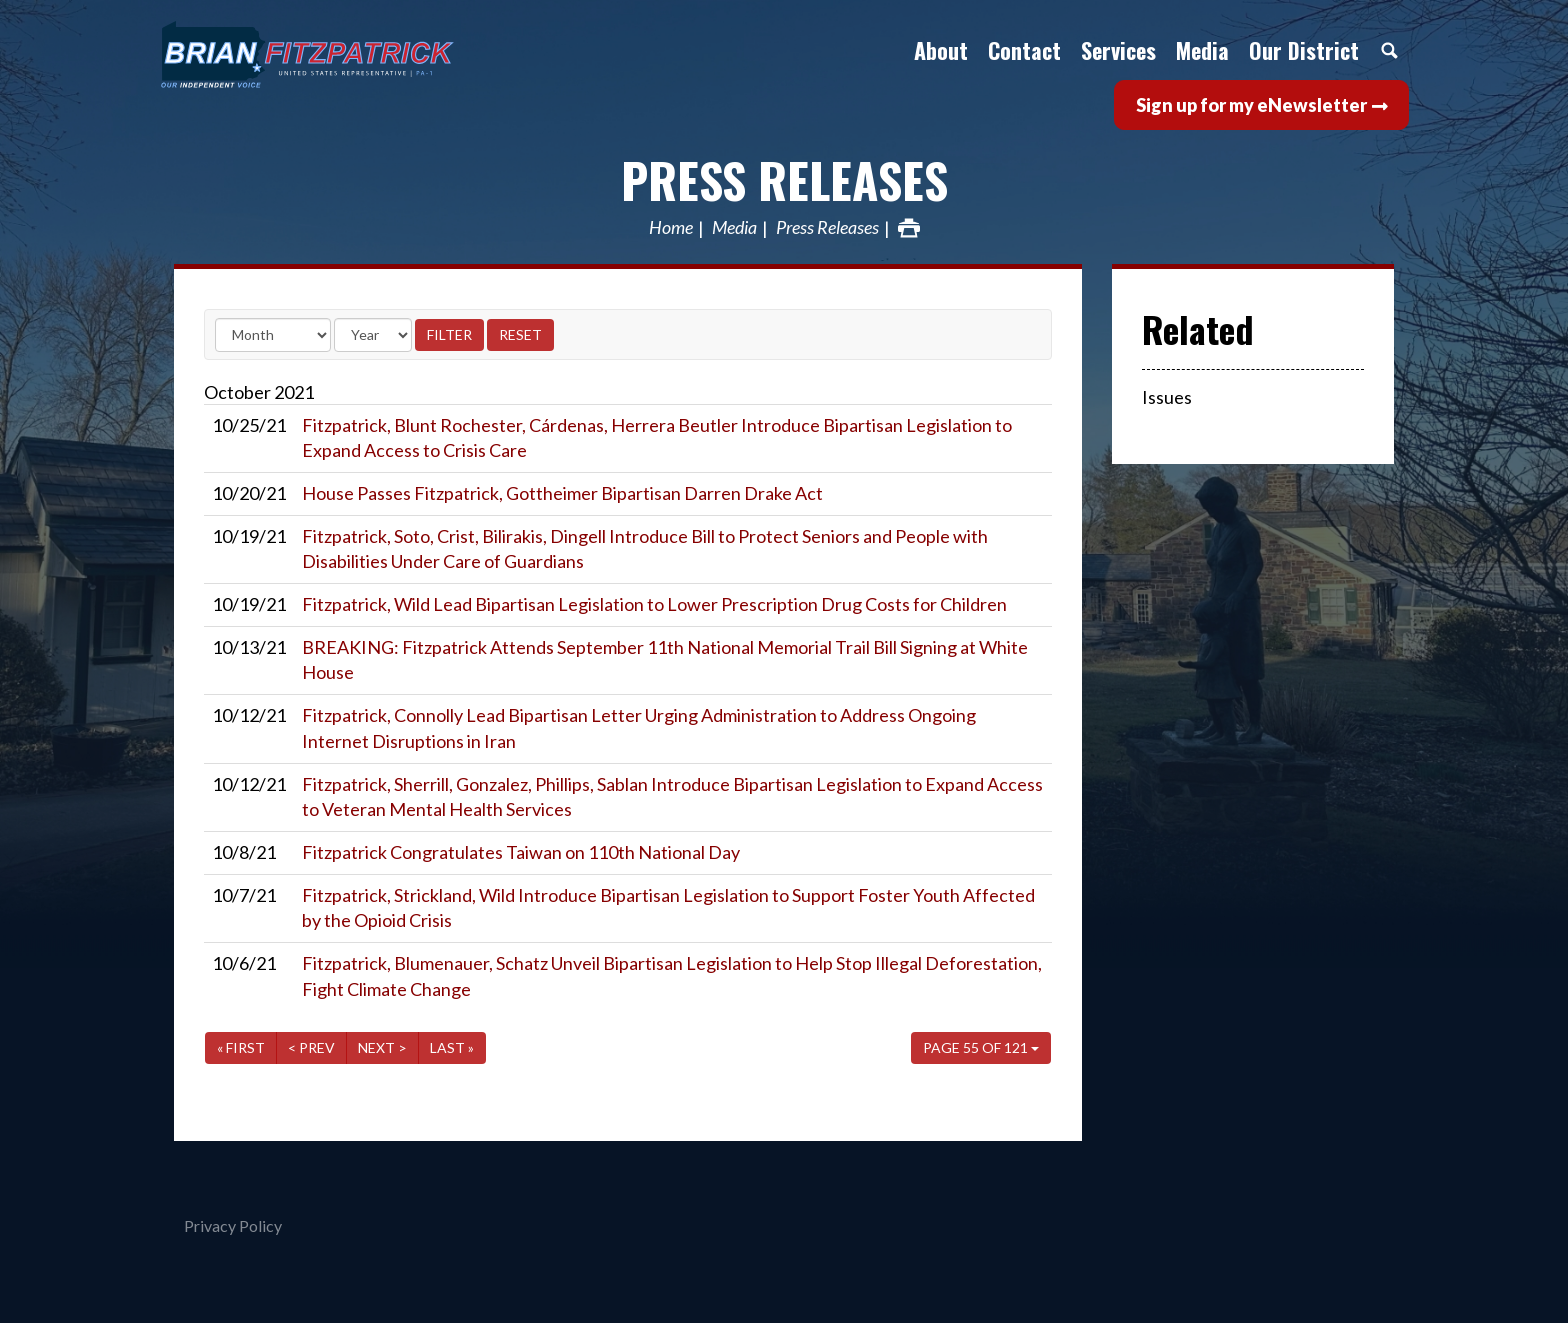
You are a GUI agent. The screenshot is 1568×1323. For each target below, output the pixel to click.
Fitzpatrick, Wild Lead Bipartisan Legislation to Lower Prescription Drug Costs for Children (654, 604)
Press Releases (784, 179)
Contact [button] (1024, 50)
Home (671, 228)
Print (909, 228)
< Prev (311, 1047)
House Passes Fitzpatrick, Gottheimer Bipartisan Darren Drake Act (562, 493)
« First (241, 1047)
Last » (452, 1047)
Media (734, 228)
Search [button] (1389, 50)
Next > (382, 1047)
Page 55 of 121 (981, 1047)
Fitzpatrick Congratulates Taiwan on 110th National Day (521, 852)
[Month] (273, 335)
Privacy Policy (233, 1225)
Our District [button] (1304, 50)
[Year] (373, 335)
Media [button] (1202, 50)
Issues (1167, 397)
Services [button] (1118, 50)
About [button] (941, 50)
